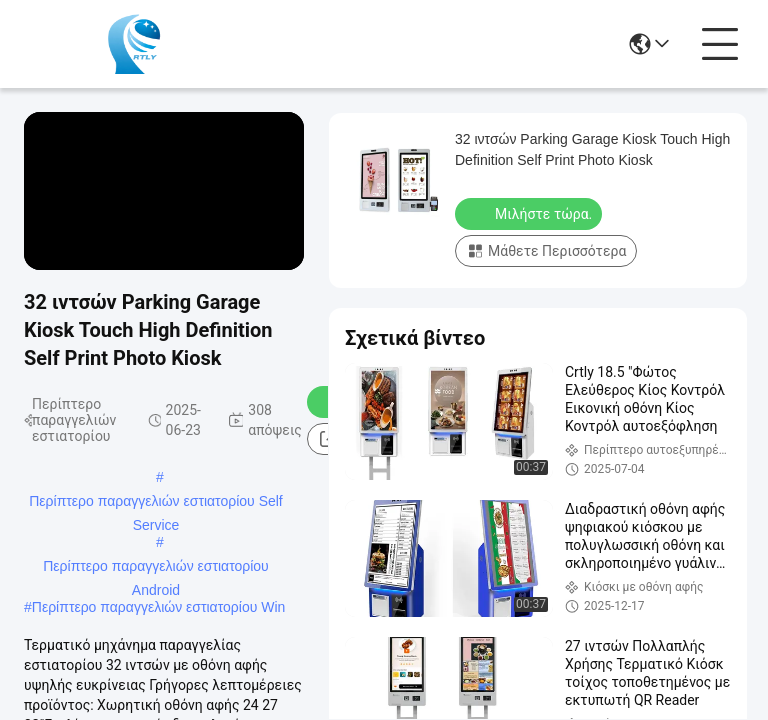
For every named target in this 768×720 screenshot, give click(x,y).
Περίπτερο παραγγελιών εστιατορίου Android (156, 568)
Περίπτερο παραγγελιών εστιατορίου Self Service (156, 503)
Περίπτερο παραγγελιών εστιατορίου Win (159, 607)
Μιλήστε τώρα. (530, 213)
